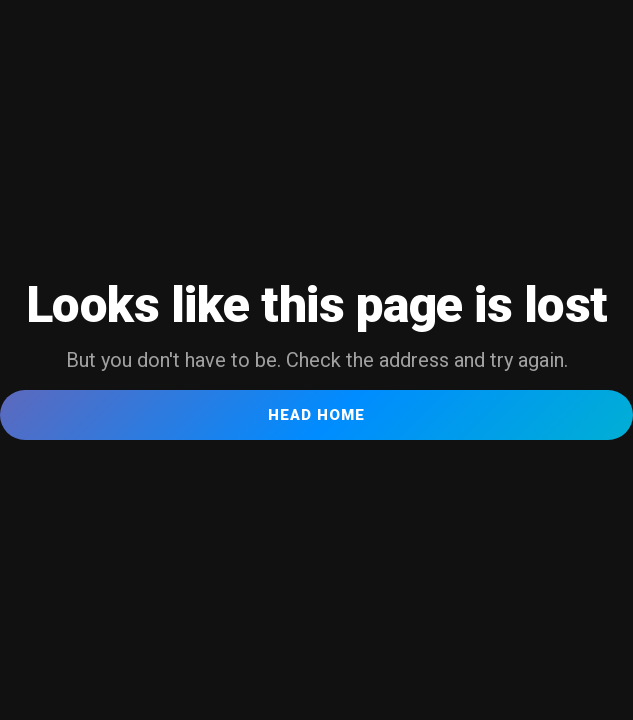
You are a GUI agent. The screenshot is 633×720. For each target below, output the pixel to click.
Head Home (316, 415)
